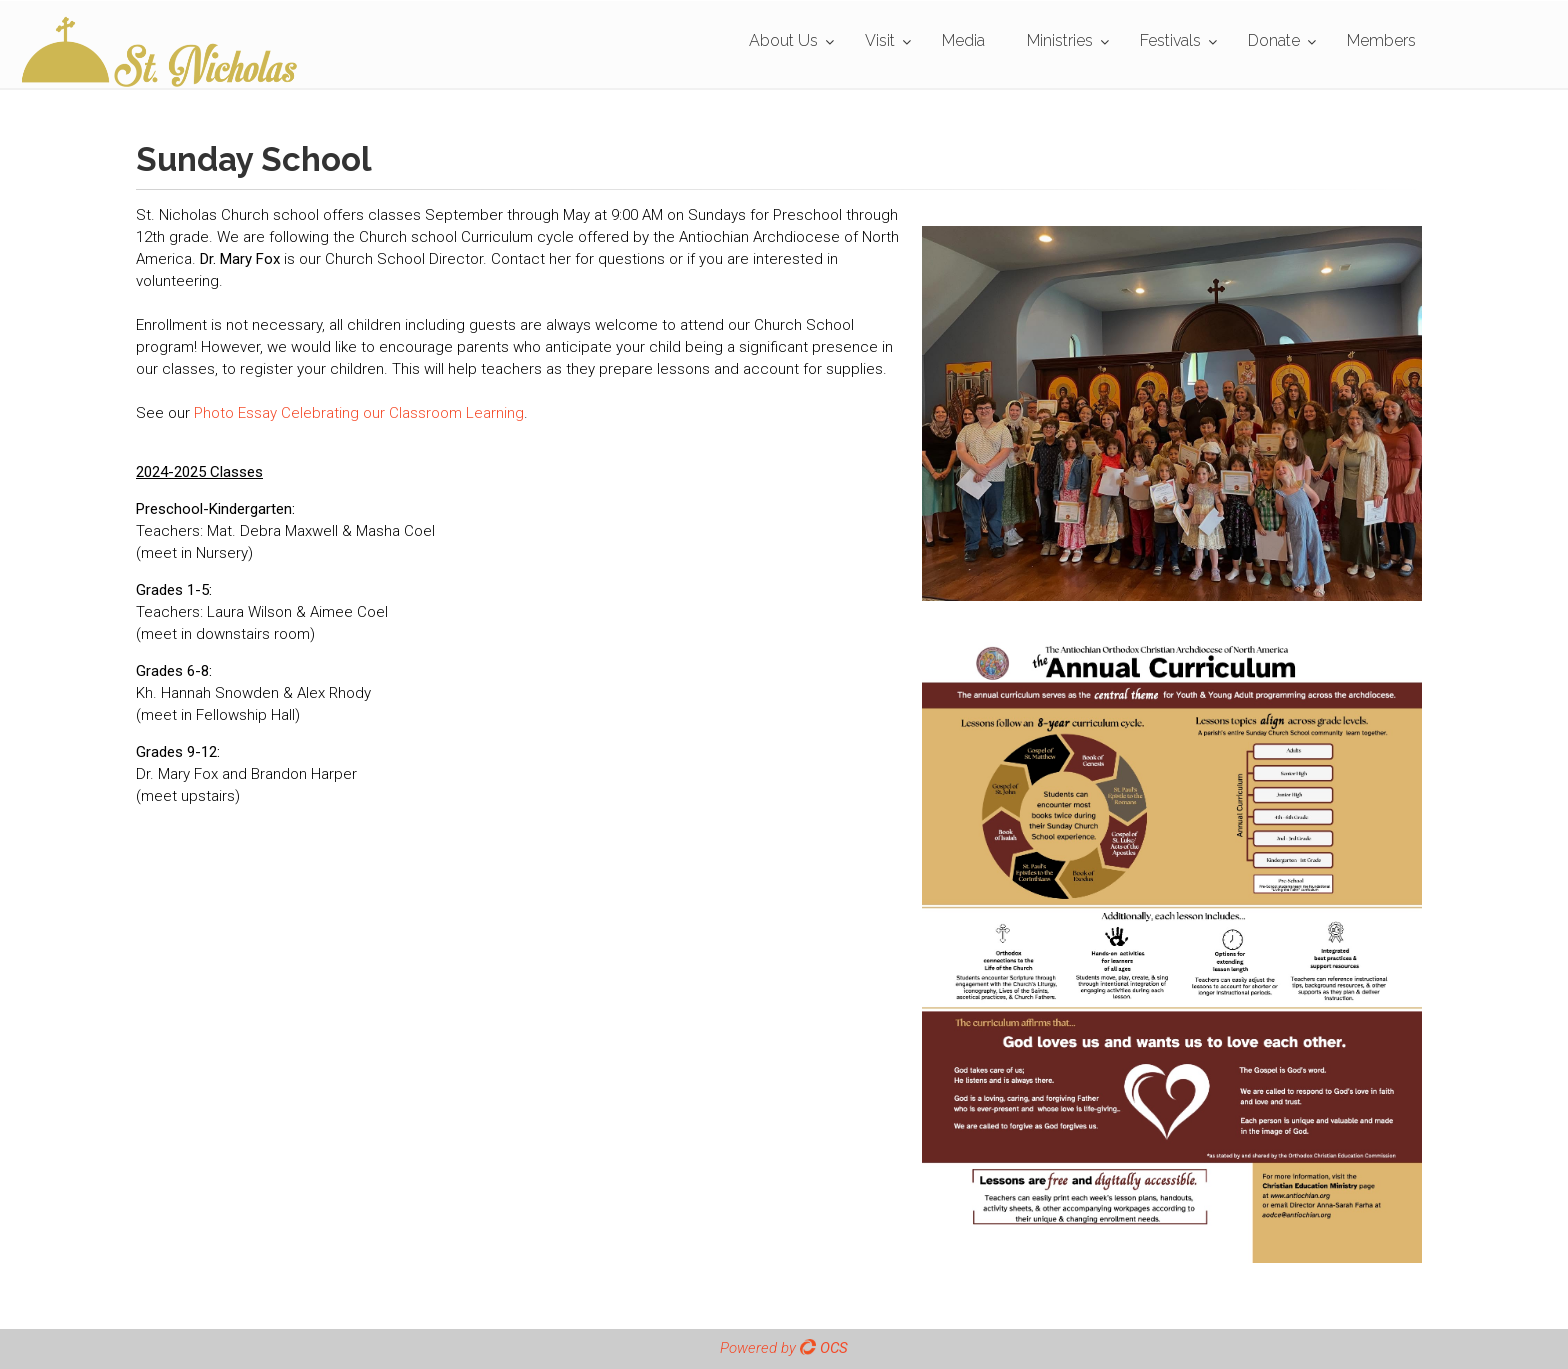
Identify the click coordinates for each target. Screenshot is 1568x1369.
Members (1381, 40)
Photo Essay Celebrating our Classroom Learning (359, 413)
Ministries (1060, 40)
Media (963, 40)
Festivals (1170, 40)
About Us (783, 40)
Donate (1274, 40)
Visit (880, 40)
